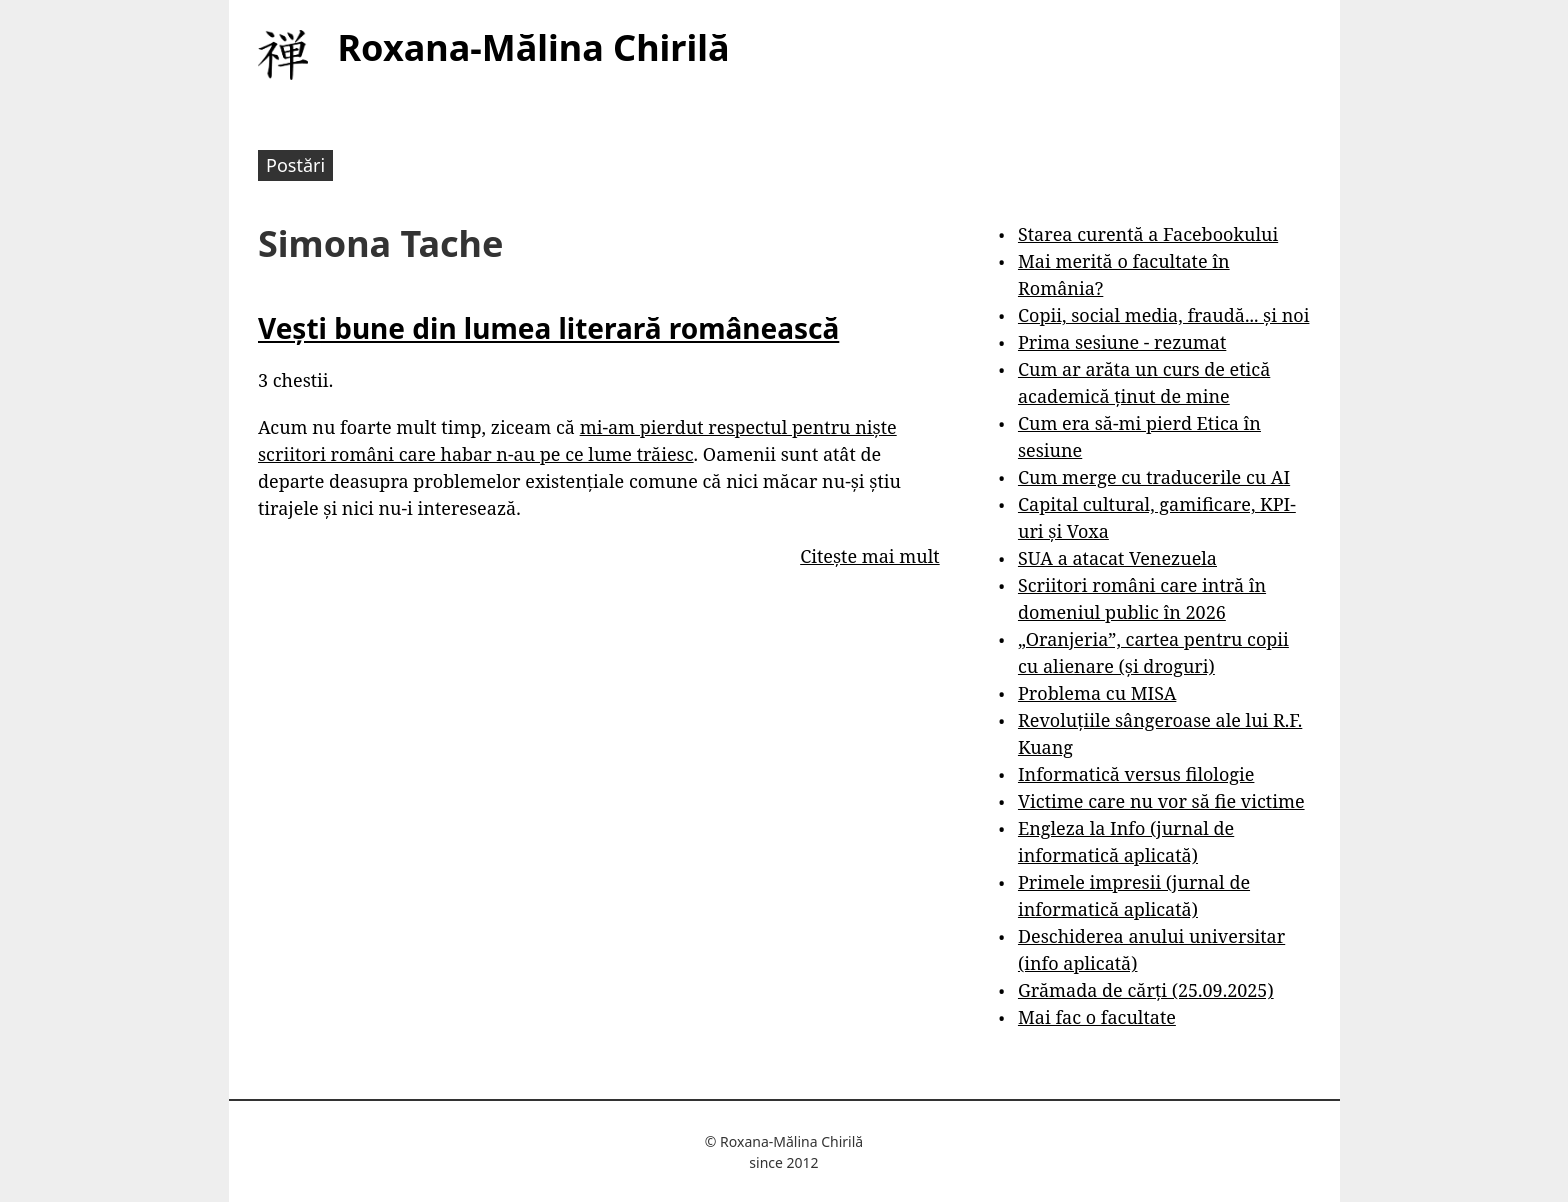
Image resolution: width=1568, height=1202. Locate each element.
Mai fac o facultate (1097, 1017)
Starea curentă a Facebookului (1148, 234)
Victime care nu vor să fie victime (1161, 801)
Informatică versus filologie (1136, 774)
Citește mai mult (869, 556)
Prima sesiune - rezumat (1122, 342)
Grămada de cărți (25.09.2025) (1146, 990)
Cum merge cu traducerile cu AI (1154, 477)
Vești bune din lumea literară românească (548, 328)
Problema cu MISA (1097, 693)
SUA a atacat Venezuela (1117, 558)
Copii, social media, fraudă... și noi (1163, 315)
